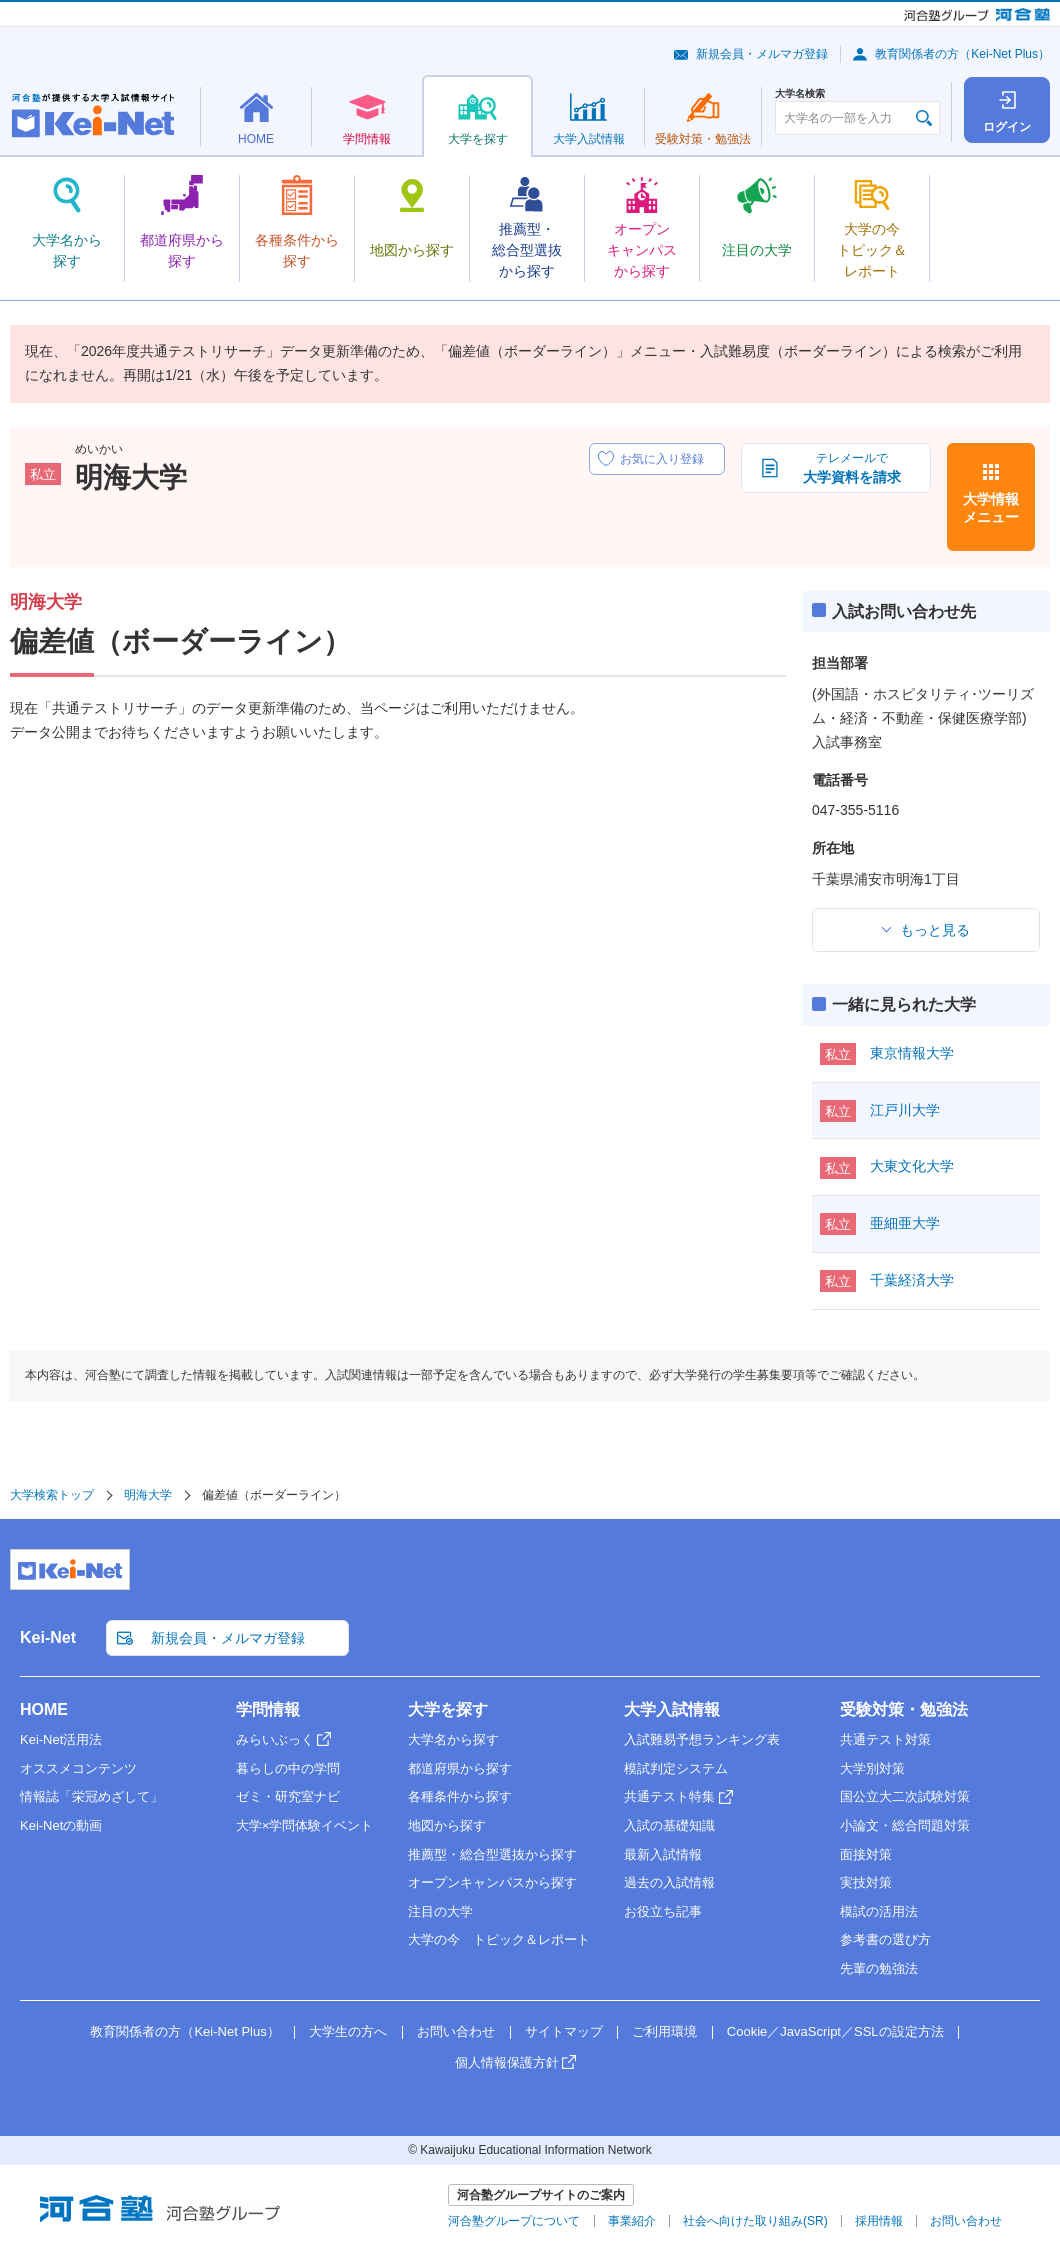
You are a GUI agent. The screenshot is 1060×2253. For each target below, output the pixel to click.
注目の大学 (440, 1911)
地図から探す (447, 1825)
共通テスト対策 (885, 1739)
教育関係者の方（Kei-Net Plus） (962, 54)
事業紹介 (632, 2221)
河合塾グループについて (514, 2221)
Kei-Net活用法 (61, 1739)
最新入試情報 (663, 1854)
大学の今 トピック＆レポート (499, 1939)
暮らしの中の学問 (288, 1768)
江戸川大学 (905, 1110)
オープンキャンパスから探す (492, 1882)
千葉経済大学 (912, 1280)
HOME (44, 1709)
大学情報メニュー (991, 508)
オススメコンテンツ (78, 1768)
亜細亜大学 (905, 1223)
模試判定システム (676, 1768)
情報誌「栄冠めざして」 (91, 1796)
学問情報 (268, 1709)
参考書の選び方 (885, 1939)
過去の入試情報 (669, 1882)
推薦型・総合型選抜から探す (492, 1854)
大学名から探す (453, 1739)
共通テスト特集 (669, 1796)
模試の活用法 (879, 1911)
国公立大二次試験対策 (905, 1796)
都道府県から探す (460, 1768)
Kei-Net (48, 1637)
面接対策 (866, 1854)
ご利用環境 (664, 2031)
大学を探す (448, 1709)
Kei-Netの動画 (61, 1825)
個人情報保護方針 (507, 2062)
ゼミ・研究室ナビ (288, 1796)
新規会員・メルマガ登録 (762, 54)
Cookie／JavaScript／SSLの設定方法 (835, 2031)
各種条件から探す (460, 1796)
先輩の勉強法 (879, 1968)
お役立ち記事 (663, 1911)
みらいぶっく (275, 1739)
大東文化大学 (912, 1166)
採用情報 (879, 2221)
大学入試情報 (672, 1709)
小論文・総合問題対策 (905, 1825)
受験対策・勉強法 (904, 1709)
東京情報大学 (912, 1053)
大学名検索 (800, 94)
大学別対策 (872, 1768)
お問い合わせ (456, 2031)
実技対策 (866, 1882)
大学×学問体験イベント (305, 1825)
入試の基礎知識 (669, 1825)
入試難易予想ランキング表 (702, 1739)
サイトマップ (564, 2031)
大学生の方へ (348, 2031)
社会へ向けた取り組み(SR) (755, 2221)
